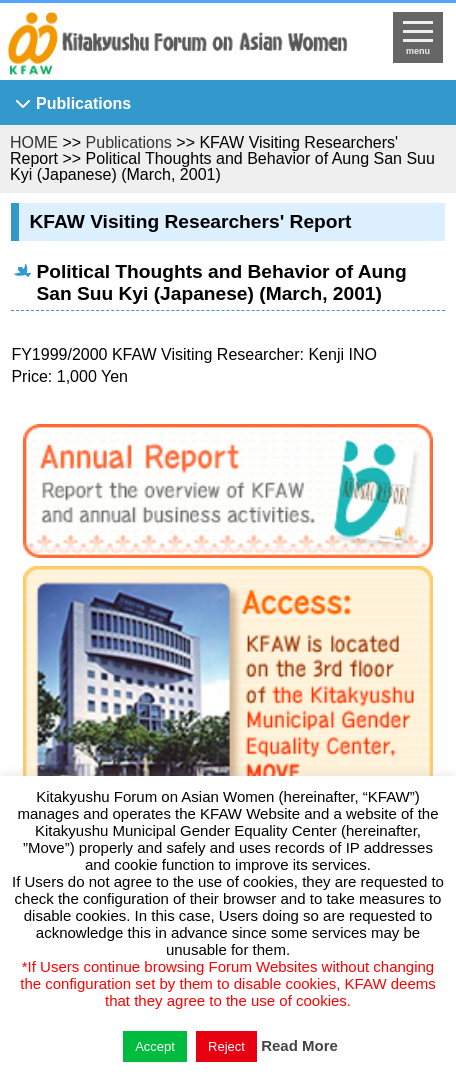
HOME (34, 142)
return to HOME (177, 46)
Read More (299, 1045)
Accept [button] (155, 1046)
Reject (226, 1046)
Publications (83, 103)
